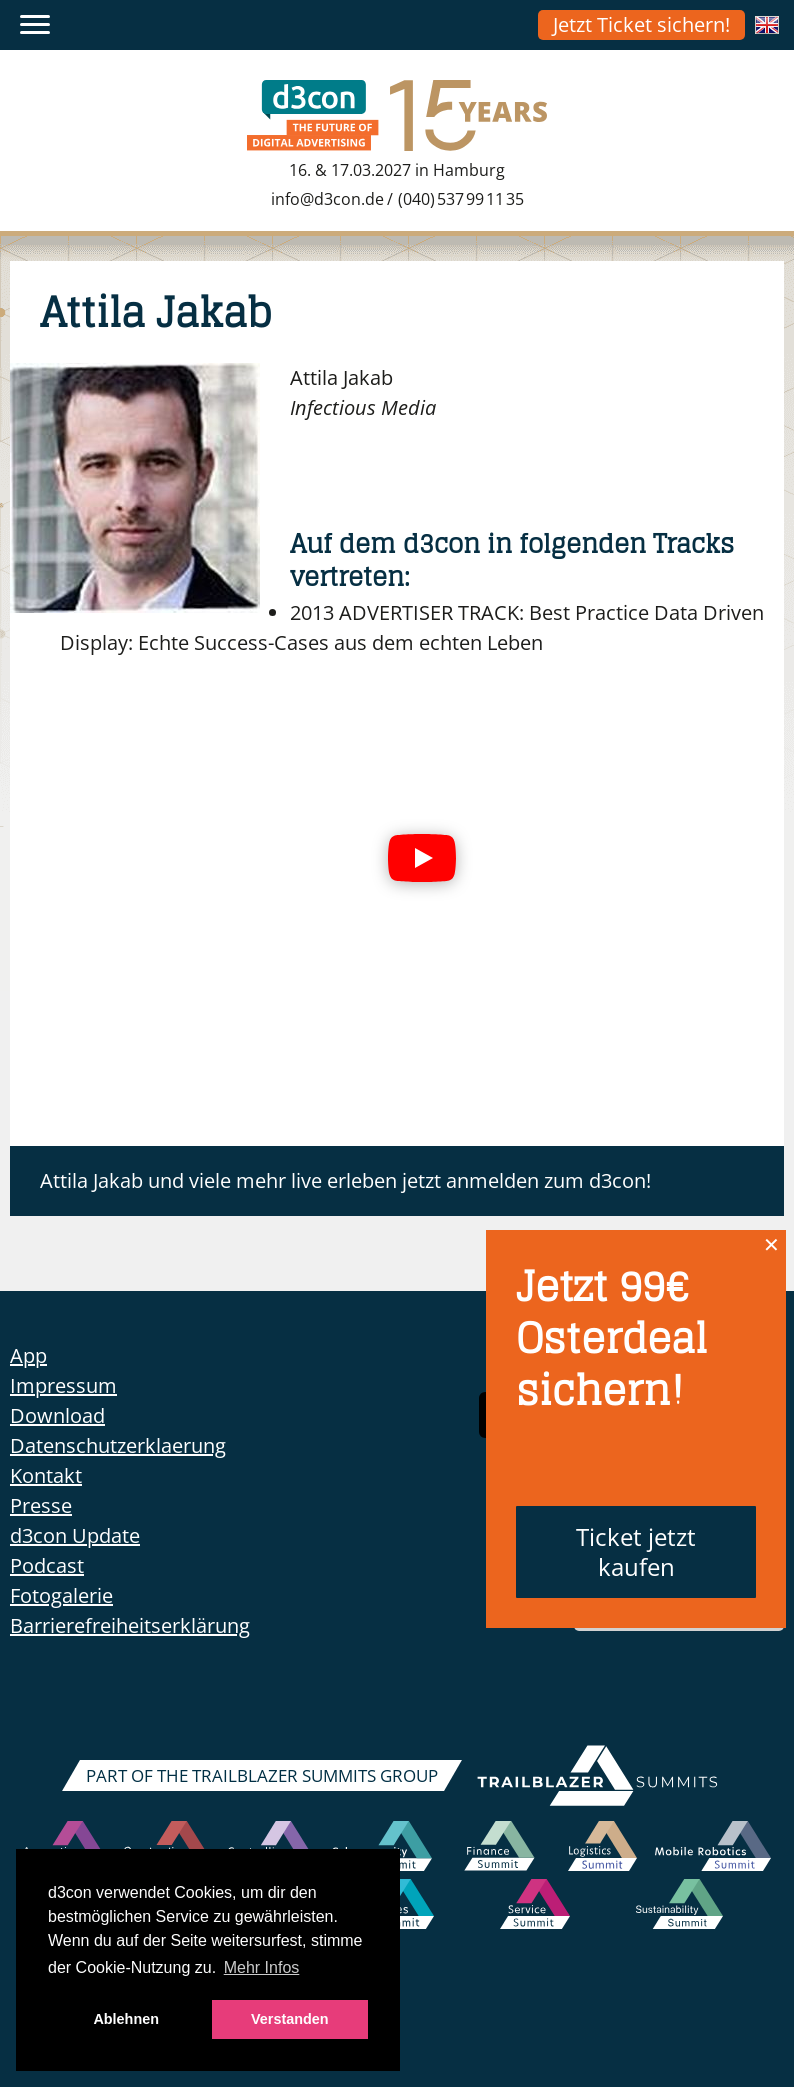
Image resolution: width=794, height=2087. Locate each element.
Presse (41, 1505)
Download (57, 1415)
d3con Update (75, 1535)
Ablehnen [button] (126, 2019)
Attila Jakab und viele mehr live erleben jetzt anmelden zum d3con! (345, 1180)
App (28, 1355)
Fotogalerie (61, 1595)
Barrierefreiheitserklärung (130, 1625)
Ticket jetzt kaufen (636, 1551)
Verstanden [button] (290, 2019)
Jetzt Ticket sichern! (641, 24)
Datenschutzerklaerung (118, 1445)
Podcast (47, 1565)
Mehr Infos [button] (262, 1967)
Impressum (63, 1385)
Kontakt (46, 1475)
